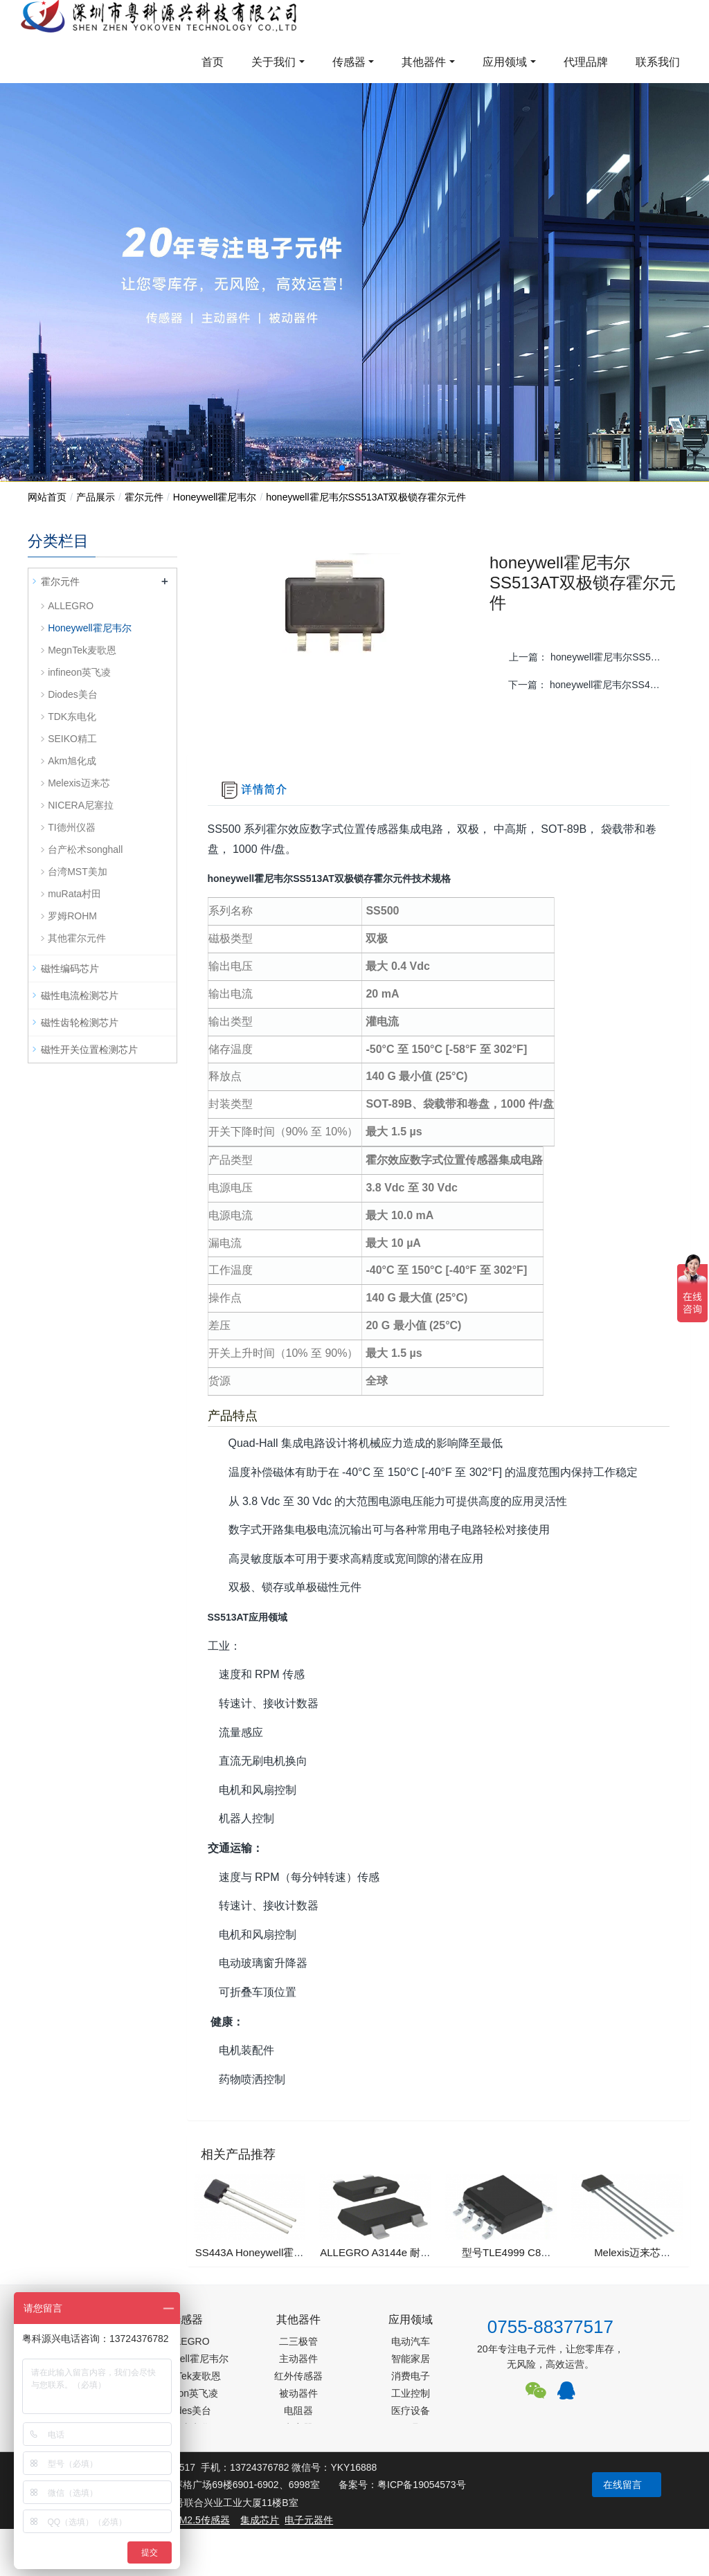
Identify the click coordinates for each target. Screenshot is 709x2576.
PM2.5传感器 (200, 2519)
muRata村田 (74, 893)
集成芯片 (259, 2519)
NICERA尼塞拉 (81, 805)
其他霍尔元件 (77, 938)
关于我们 (273, 62)
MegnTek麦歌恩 (82, 650)
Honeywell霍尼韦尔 (215, 497)
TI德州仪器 (71, 827)
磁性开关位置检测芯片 (89, 1049)
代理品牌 (586, 62)
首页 (212, 62)
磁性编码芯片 (70, 968)
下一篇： (590, 684)
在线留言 (622, 2484)
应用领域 (505, 62)
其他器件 (424, 62)
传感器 (349, 62)
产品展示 (95, 497)
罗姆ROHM (72, 915)
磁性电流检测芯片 (79, 995)
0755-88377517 (550, 2326)
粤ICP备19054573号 (421, 2484)
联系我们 (658, 62)
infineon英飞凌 (79, 672)
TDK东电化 (72, 716)
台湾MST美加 (77, 871)
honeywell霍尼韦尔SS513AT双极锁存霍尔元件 (366, 497)
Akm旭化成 (72, 760)
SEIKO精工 (72, 738)
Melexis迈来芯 (78, 783)
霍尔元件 (144, 497)
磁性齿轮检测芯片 (79, 1022)
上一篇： (590, 657)
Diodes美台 (73, 694)
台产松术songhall (85, 849)
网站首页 (47, 497)
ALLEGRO (70, 605)
